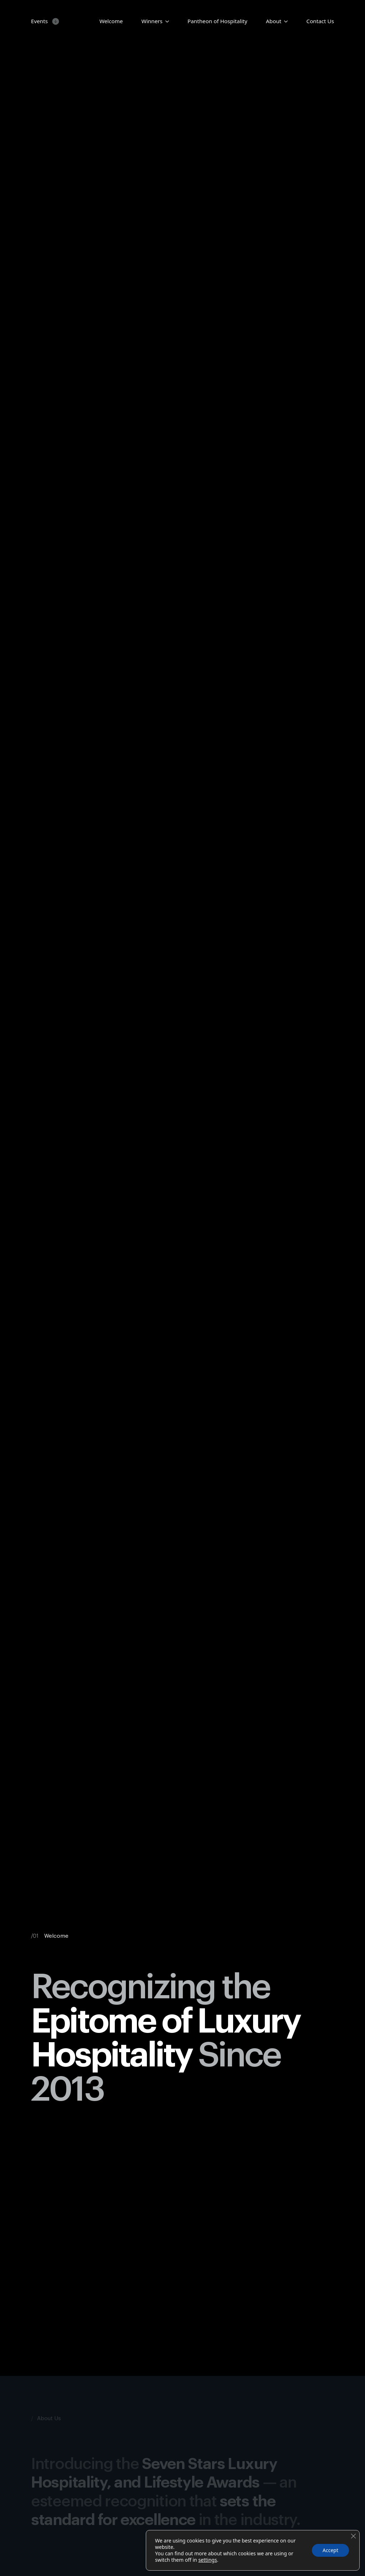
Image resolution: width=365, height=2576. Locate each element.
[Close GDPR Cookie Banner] (353, 2536)
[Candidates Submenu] (166, 21)
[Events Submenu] (54, 21)
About (273, 21)
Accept (330, 2550)
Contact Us (320, 21)
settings (207, 2560)
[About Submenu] (284, 21)
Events (39, 21)
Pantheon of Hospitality (217, 21)
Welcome (111, 21)
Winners (152, 21)
